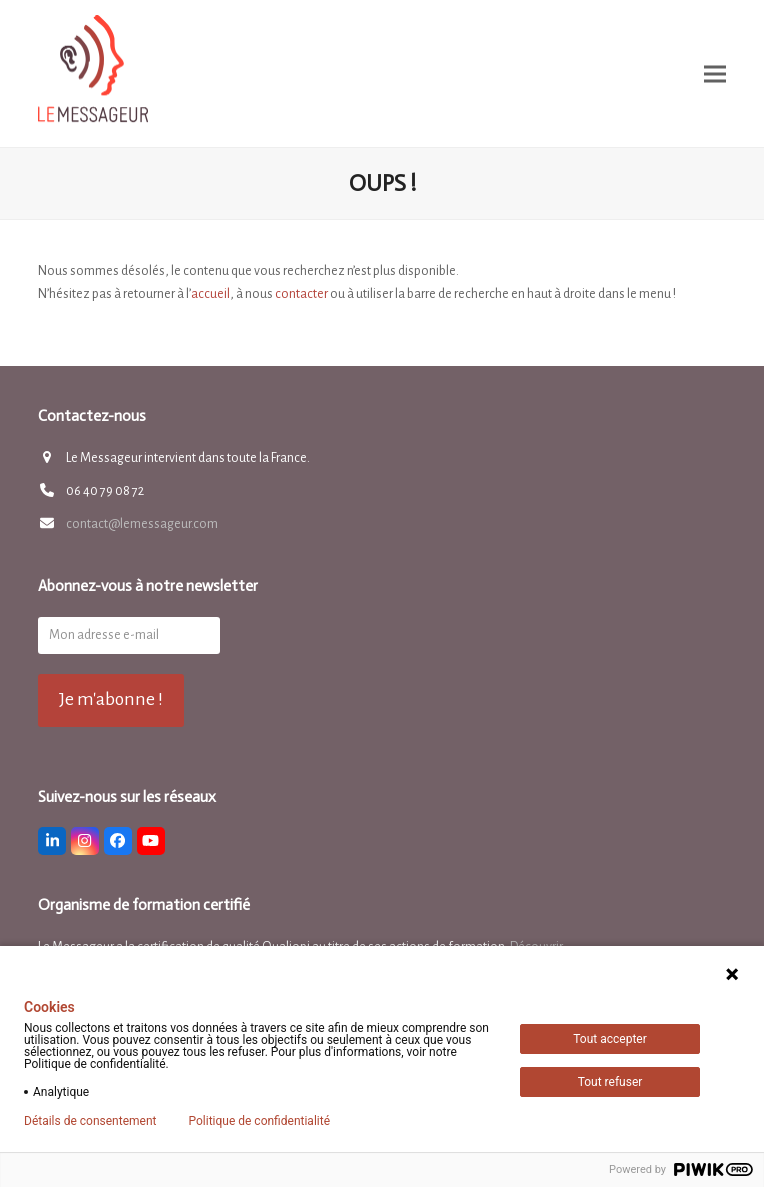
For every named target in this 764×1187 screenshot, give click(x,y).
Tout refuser (610, 1082)
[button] (715, 73)
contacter (301, 294)
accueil (210, 294)
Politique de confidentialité (259, 1121)
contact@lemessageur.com (142, 524)
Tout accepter (610, 1039)
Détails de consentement (90, 1121)
